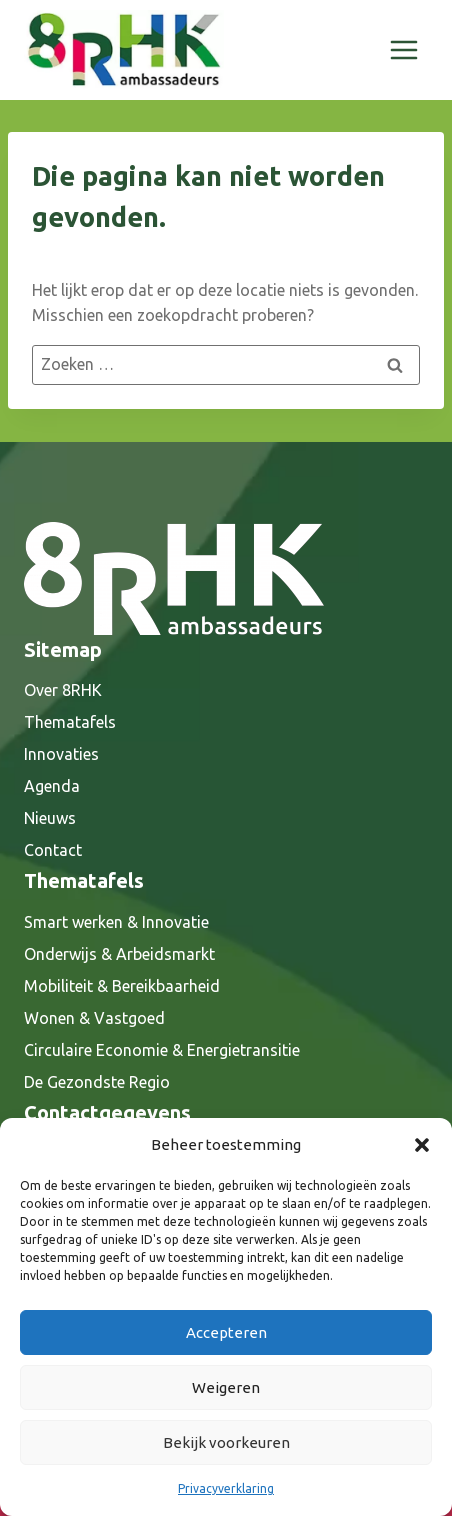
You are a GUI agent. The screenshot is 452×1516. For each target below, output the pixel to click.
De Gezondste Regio (97, 1082)
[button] (422, 1145)
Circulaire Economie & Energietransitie (162, 1050)
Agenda (52, 786)
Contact (53, 850)
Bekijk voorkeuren (226, 1442)
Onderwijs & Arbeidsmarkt (119, 954)
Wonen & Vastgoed (94, 1018)
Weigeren (226, 1387)
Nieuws (50, 818)
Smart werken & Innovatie (116, 922)
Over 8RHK (63, 690)
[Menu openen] (403, 49)
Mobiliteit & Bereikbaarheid (122, 986)
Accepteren (226, 1332)
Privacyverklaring (226, 1488)
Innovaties (61, 754)
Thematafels (70, 722)
